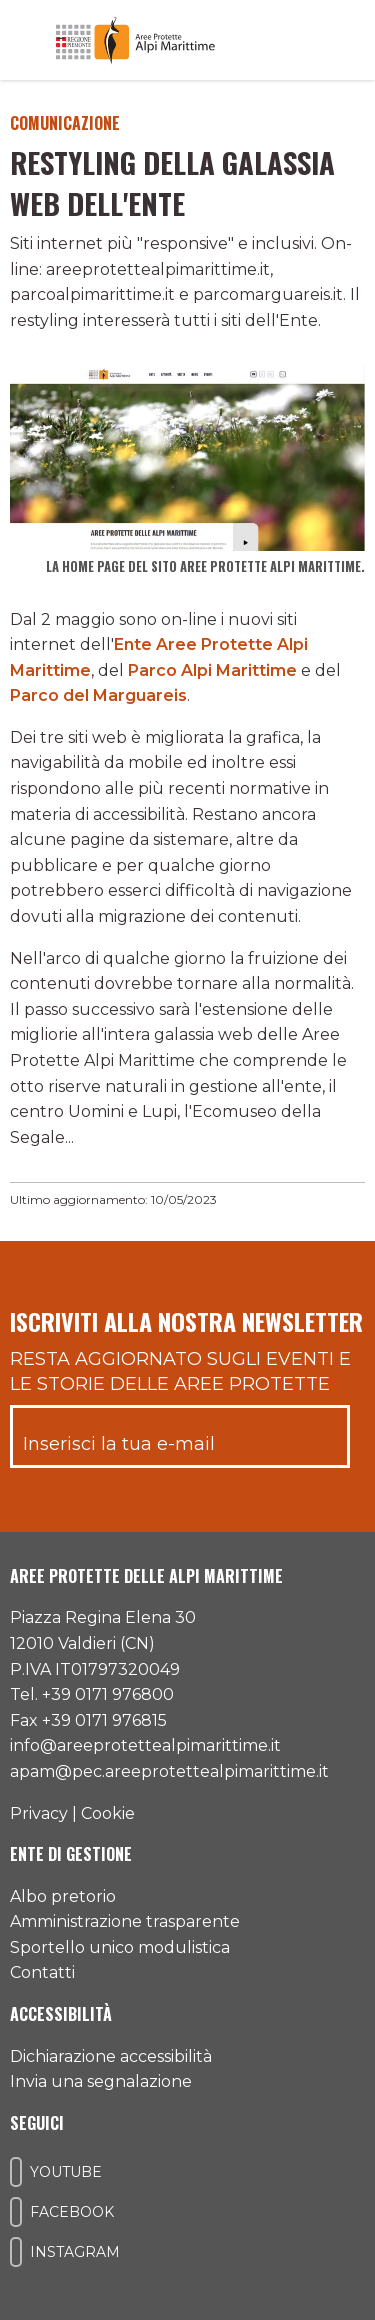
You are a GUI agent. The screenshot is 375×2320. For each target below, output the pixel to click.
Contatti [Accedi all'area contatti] (42, 1972)
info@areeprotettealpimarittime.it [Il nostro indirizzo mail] (145, 1745)
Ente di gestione (71, 1854)
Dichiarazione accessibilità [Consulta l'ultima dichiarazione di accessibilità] (111, 2056)
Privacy (39, 1813)
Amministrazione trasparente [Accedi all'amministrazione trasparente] (125, 1921)
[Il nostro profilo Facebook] (16, 2212)
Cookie (108, 1813)
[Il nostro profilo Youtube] (16, 2172)
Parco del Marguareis (98, 695)
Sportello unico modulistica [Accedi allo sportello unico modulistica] (120, 1947)
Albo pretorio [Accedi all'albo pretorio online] (63, 1896)
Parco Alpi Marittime (212, 670)
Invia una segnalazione (101, 2081)
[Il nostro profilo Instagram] (16, 2252)
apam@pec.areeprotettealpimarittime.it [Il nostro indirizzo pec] (169, 1771)
